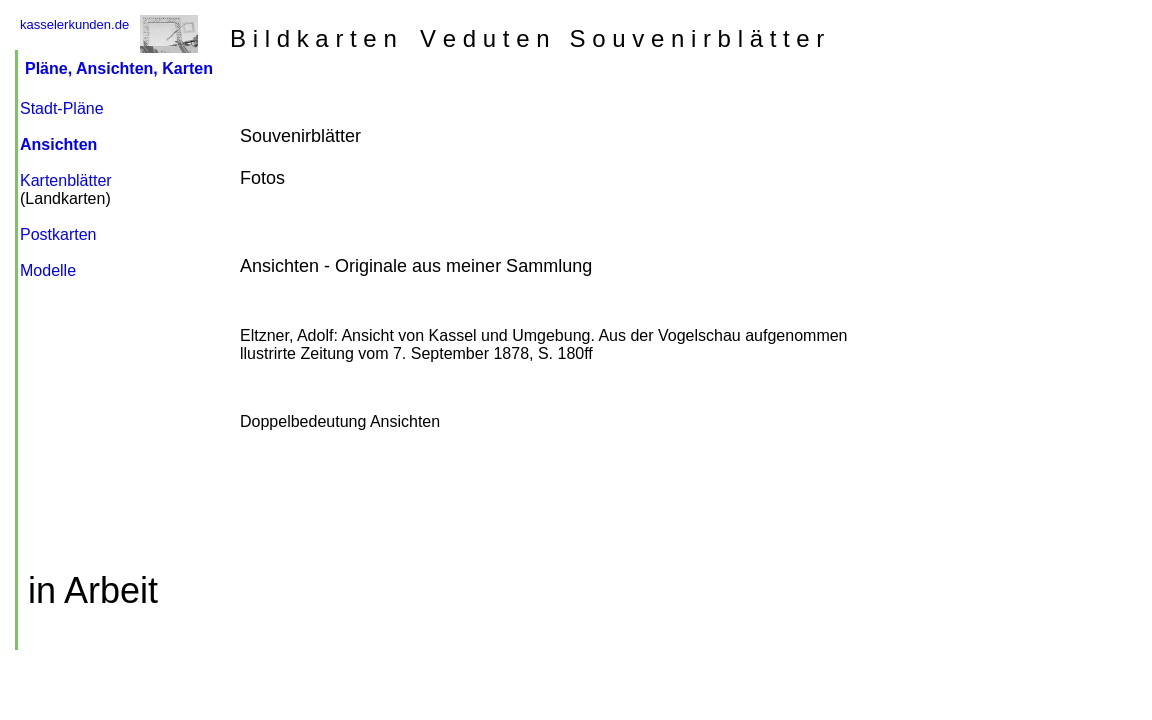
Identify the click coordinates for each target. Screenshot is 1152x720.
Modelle (48, 270)
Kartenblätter (66, 180)
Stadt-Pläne (62, 108)
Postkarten (58, 234)
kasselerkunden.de (74, 24)
